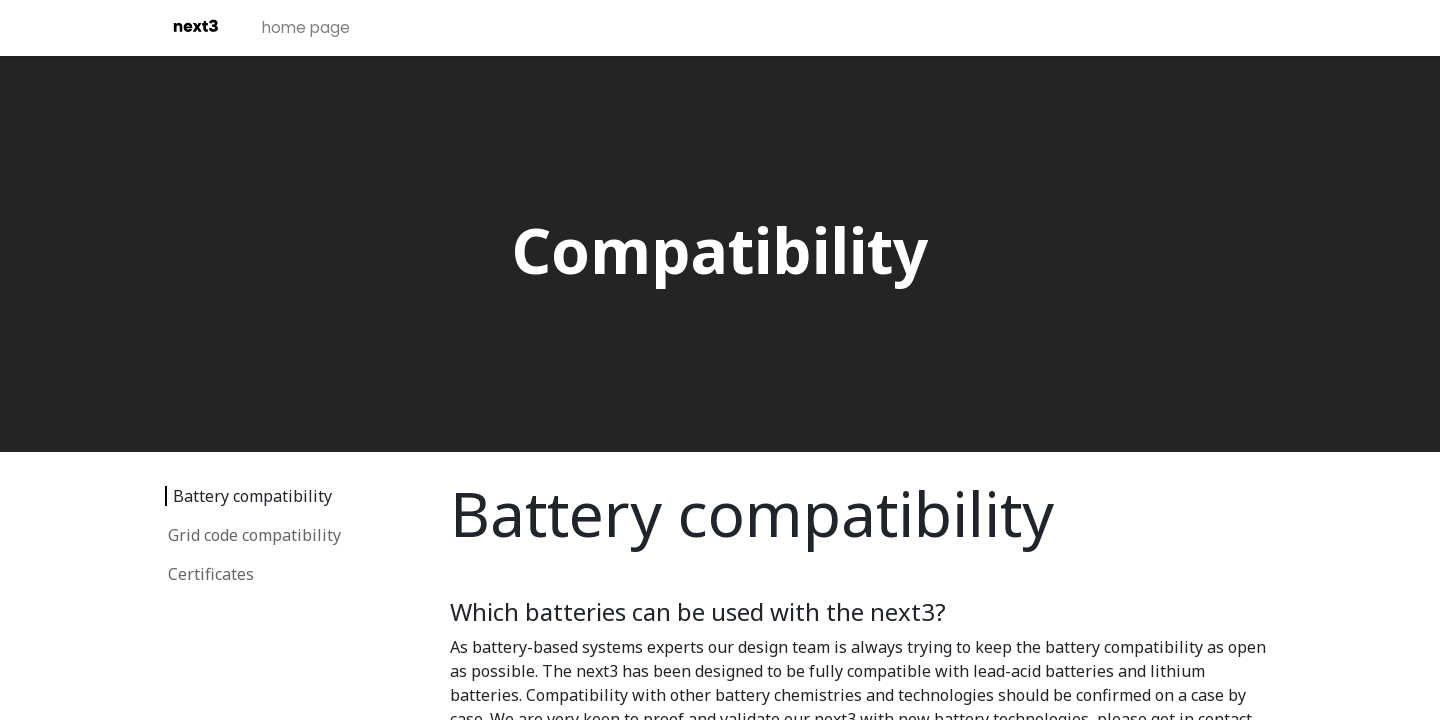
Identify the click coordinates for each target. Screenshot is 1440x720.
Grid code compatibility (254, 535)
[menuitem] (310, 28)
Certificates (211, 574)
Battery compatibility (252, 496)
